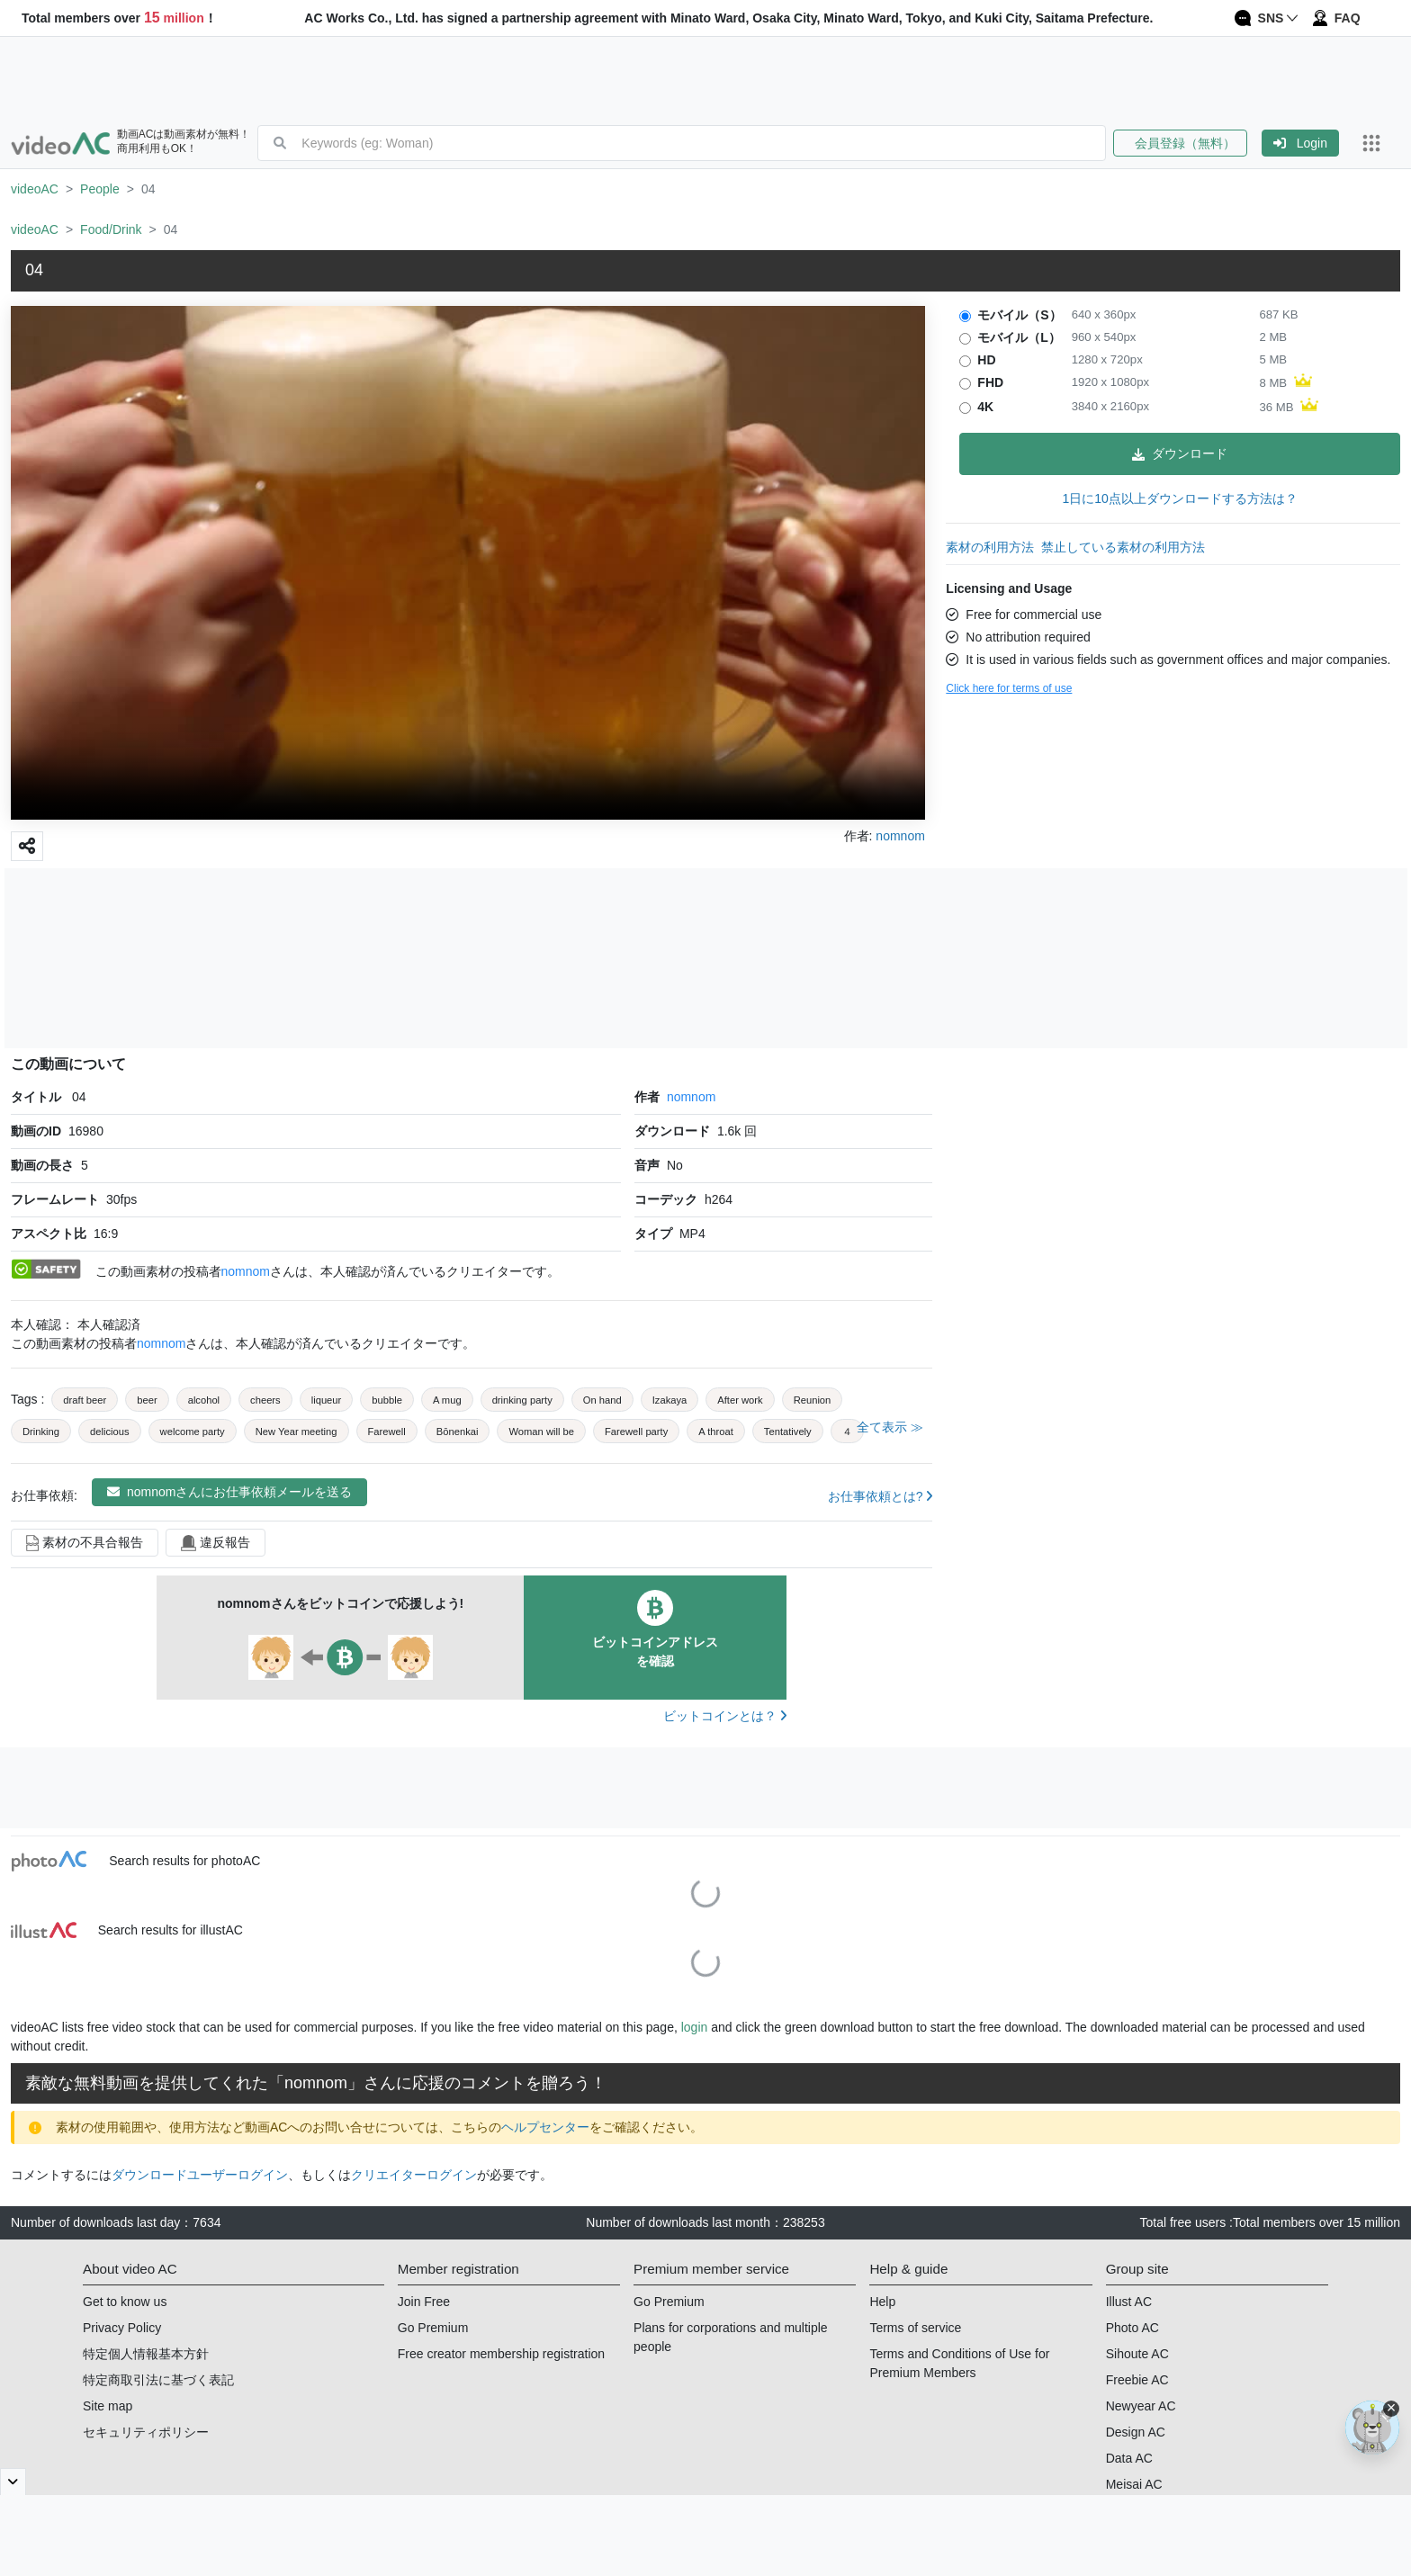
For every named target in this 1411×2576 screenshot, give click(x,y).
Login (1300, 143)
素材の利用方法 (990, 547)
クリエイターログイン (414, 2175)
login (694, 2027)
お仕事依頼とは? (880, 1496)
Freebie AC (1137, 2380)
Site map (107, 2406)
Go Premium (433, 2327)
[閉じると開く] (13, 2481)
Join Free (424, 2301)
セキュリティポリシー (146, 2432)
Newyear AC (1141, 2406)
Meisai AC (1134, 2484)
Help (882, 2301)
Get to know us (124, 2301)
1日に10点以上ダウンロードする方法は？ (1179, 498)
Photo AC (1132, 2327)
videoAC (34, 189)
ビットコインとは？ (724, 1716)
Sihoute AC (1137, 2354)
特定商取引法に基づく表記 (158, 2380)
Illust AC (1129, 2301)
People (100, 189)
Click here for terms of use (1009, 688)
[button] (1187, 143)
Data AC (1129, 2458)
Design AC (1135, 2432)
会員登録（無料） (1180, 143)
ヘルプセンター (545, 2127)
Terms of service (915, 2327)
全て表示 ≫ (890, 1427)
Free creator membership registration (501, 2354)
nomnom (691, 1097)
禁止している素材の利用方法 (1123, 547)
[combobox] (703, 143)
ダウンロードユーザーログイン (200, 2175)
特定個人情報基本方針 (146, 2354)
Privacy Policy (122, 2327)
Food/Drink (110, 229)
